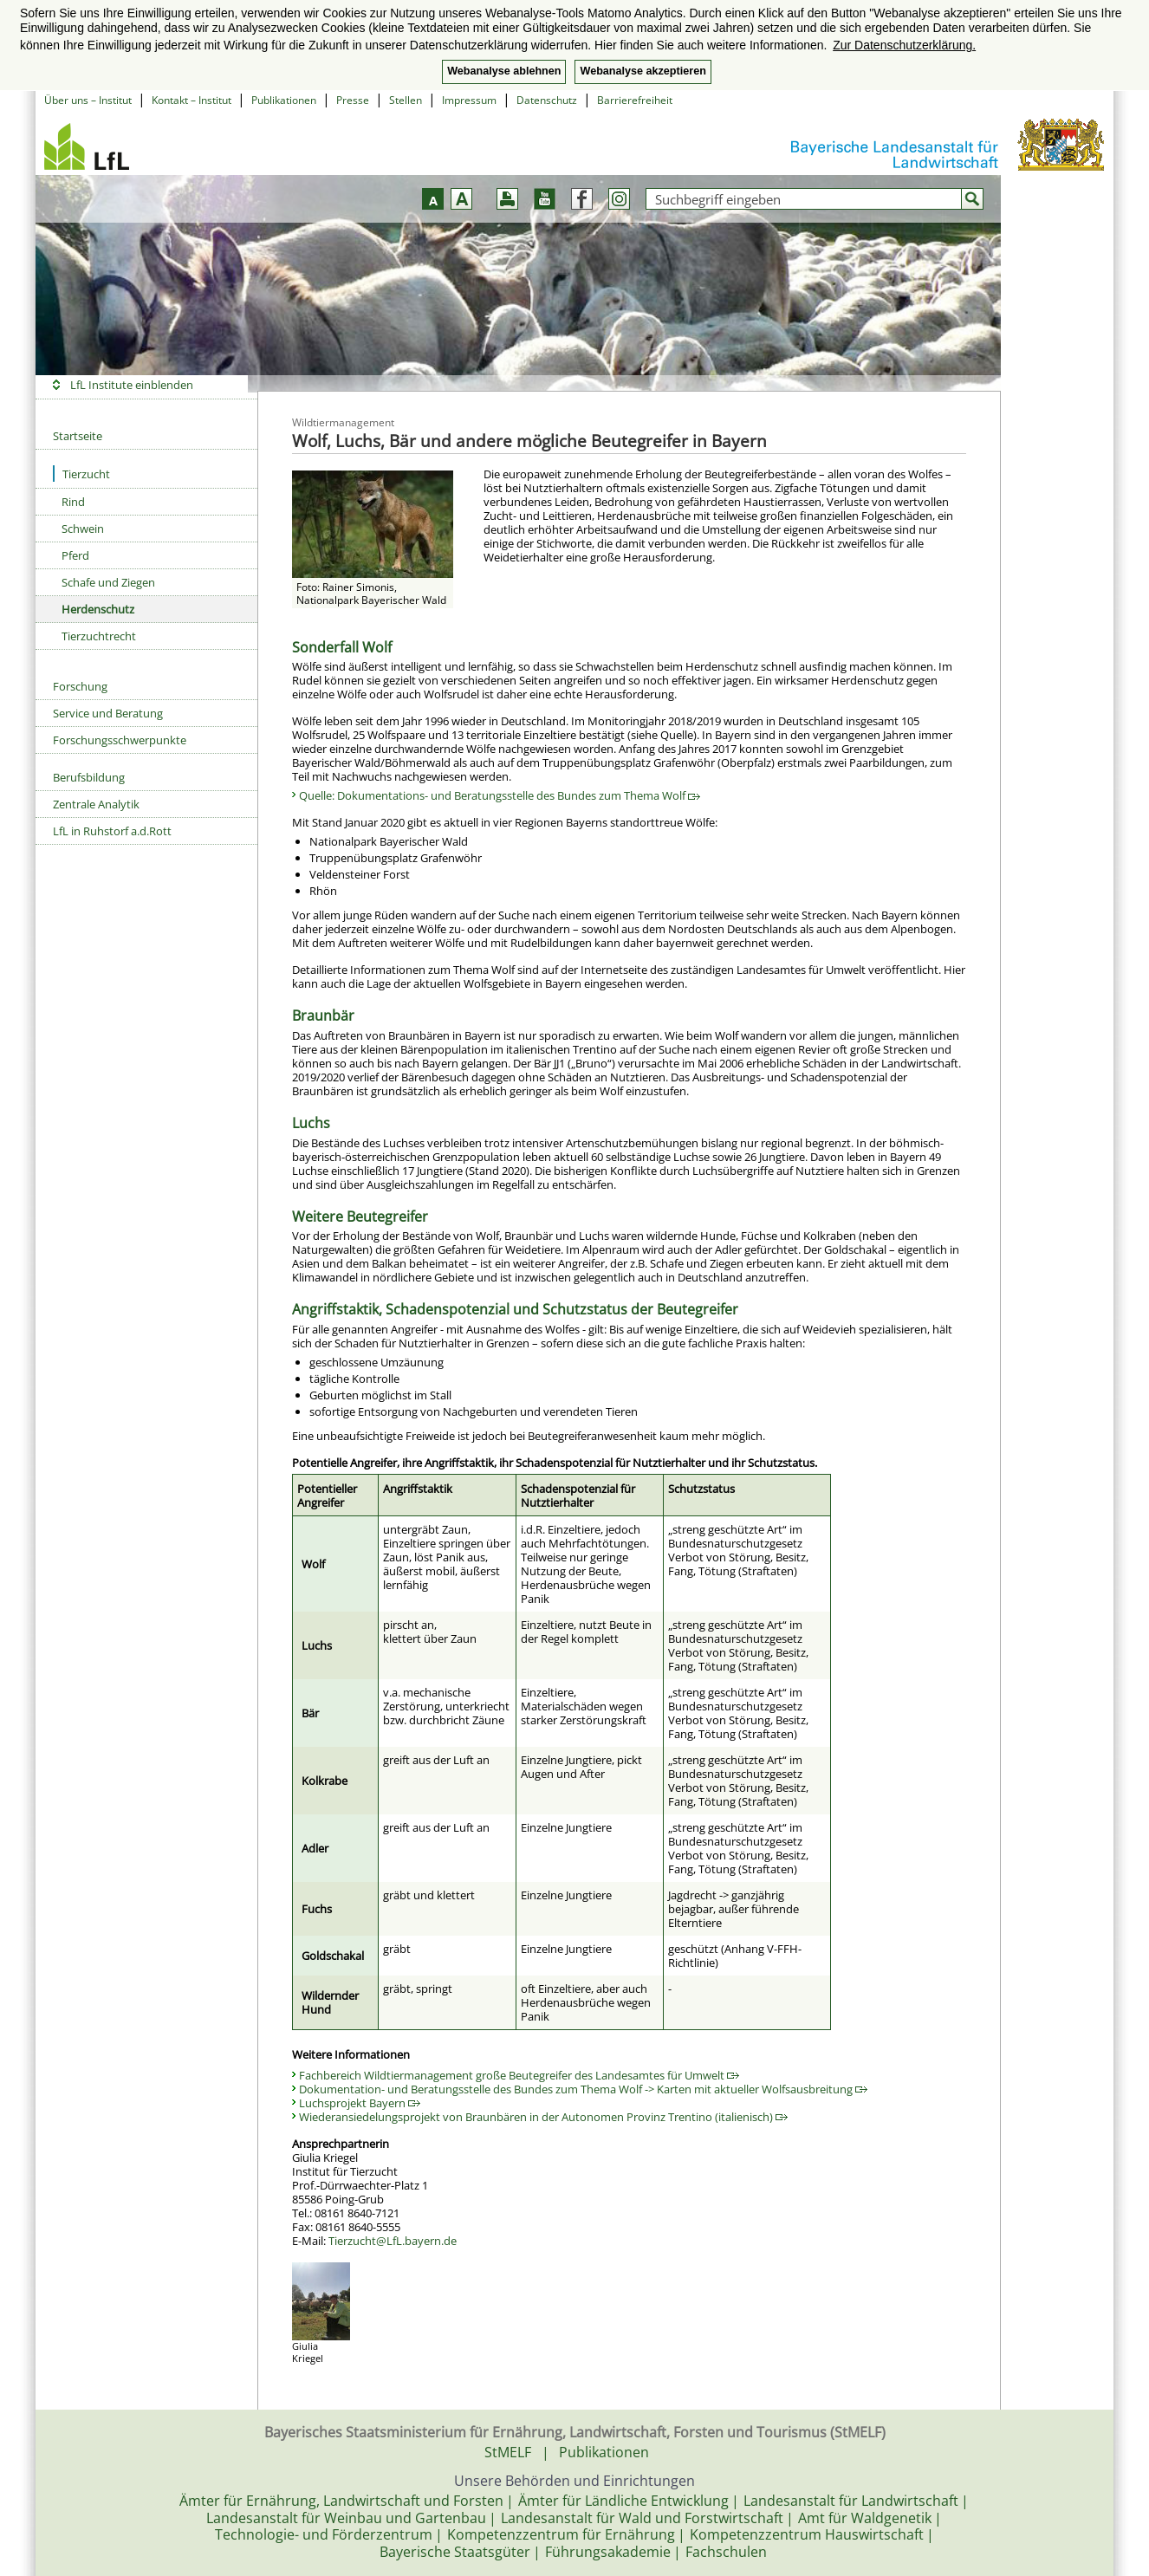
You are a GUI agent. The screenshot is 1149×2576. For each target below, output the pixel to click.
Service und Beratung (108, 713)
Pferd (75, 555)
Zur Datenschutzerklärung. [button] (904, 45)
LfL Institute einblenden (131, 385)
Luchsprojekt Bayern (359, 2103)
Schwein (83, 528)
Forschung (80, 686)
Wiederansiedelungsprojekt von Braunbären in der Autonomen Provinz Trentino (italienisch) (543, 2117)
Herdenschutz (98, 609)
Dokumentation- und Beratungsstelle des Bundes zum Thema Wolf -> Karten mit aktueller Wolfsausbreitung (583, 2089)
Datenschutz (546, 100)
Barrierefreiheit (634, 100)
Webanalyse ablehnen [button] (504, 71)
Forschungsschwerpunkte (119, 740)
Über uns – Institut (88, 100)
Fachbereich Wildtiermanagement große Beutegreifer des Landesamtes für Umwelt (519, 2075)
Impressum (469, 100)
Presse (352, 100)
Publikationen (283, 100)
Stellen (405, 100)
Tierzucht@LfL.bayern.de (392, 2240)
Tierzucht (81, 473)
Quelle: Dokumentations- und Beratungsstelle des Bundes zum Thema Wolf (499, 795)
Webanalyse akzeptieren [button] (642, 71)
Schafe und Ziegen (108, 582)
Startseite (77, 436)
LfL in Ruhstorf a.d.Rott (112, 831)
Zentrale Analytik (96, 804)
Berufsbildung (89, 777)
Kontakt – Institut (191, 100)
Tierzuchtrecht (99, 636)
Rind (73, 501)
